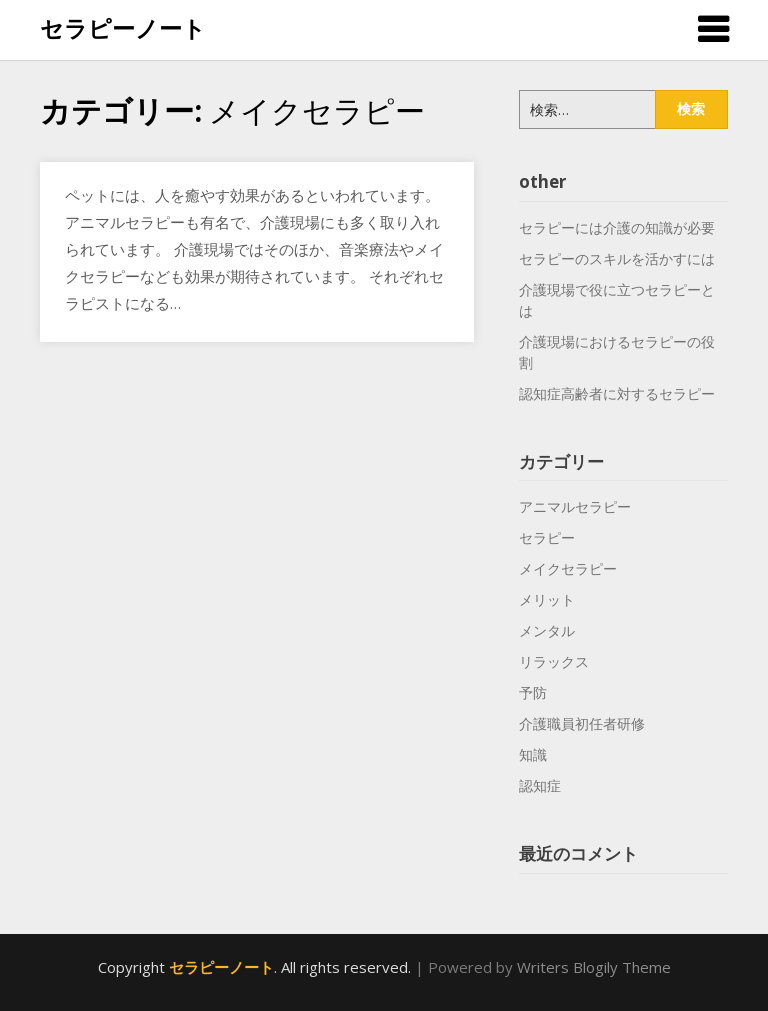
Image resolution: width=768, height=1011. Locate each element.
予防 (533, 692)
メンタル (547, 630)
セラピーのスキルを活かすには (617, 258)
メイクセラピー (568, 568)
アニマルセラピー (575, 506)
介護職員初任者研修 (582, 723)
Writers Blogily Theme (594, 967)
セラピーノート (123, 28)
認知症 (540, 785)
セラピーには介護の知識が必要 (617, 227)
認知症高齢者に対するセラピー (617, 393)
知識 (533, 754)
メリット (547, 599)
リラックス (554, 661)
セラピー (547, 537)
